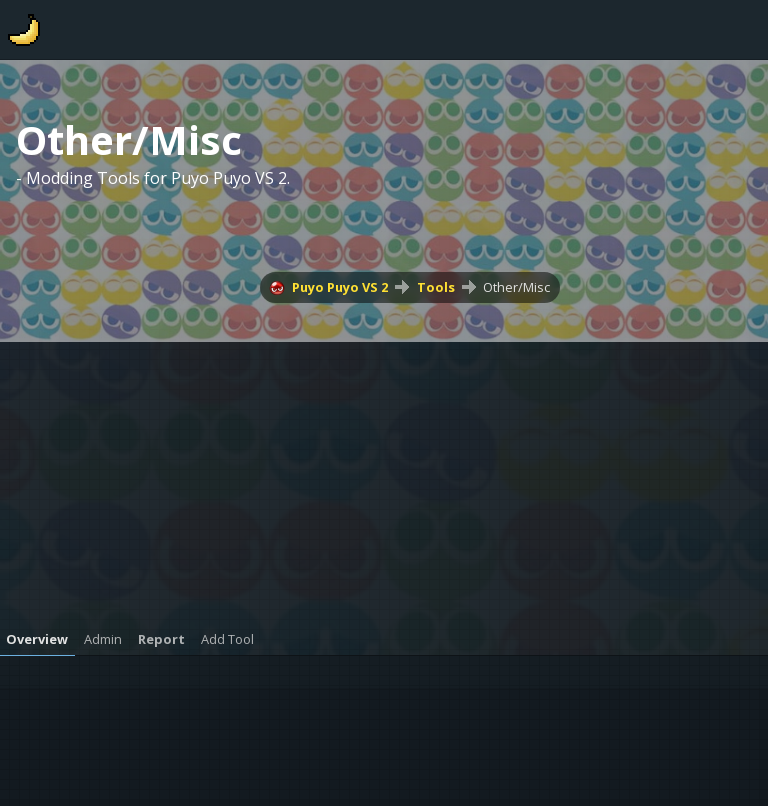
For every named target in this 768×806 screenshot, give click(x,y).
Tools (436, 287)
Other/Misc (516, 287)
